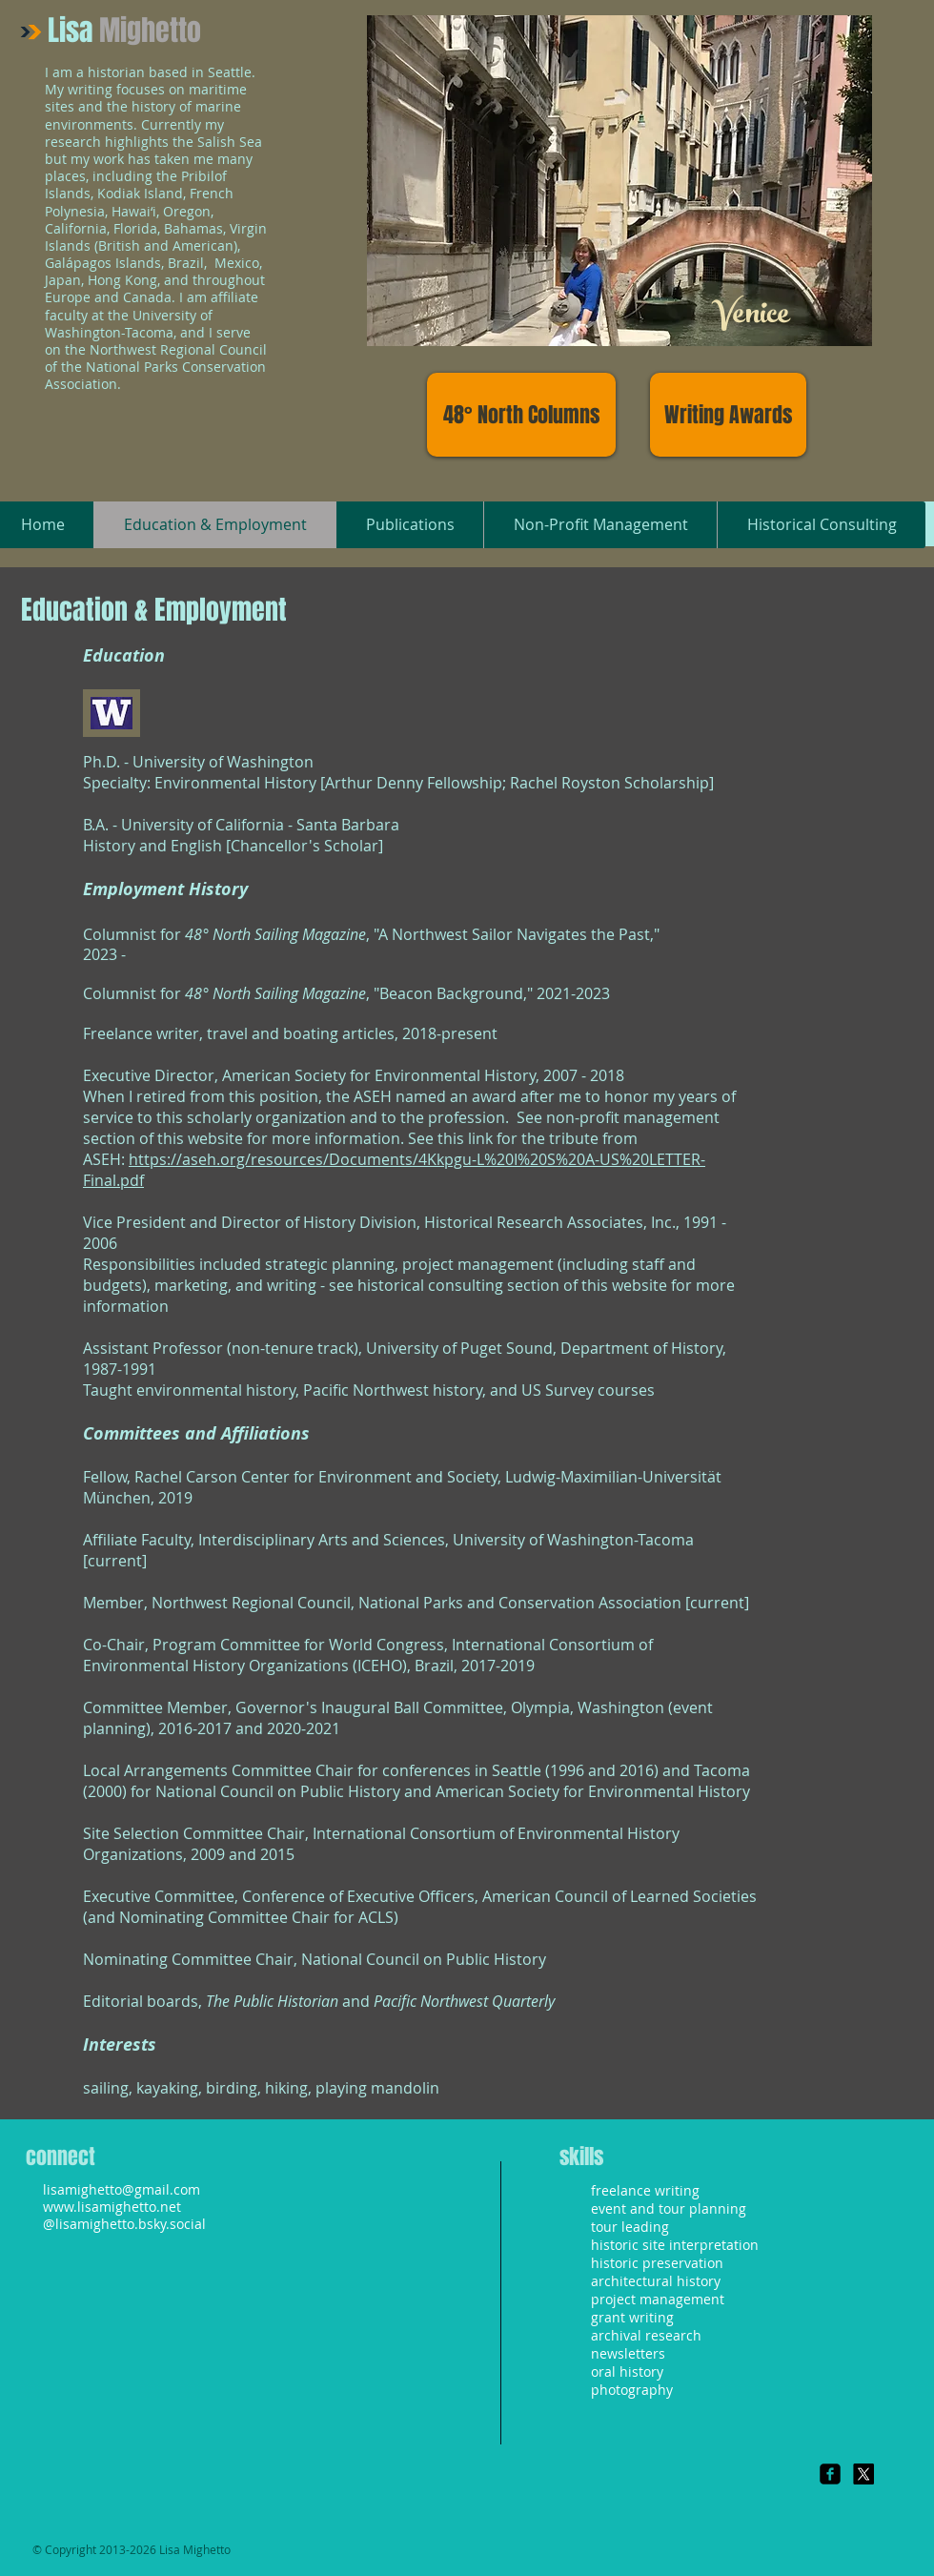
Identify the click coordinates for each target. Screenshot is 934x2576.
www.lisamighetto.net (112, 2207)
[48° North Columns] (521, 415)
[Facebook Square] (830, 2474)
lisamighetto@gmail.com (121, 2189)
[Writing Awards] (728, 415)
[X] (863, 2474)
